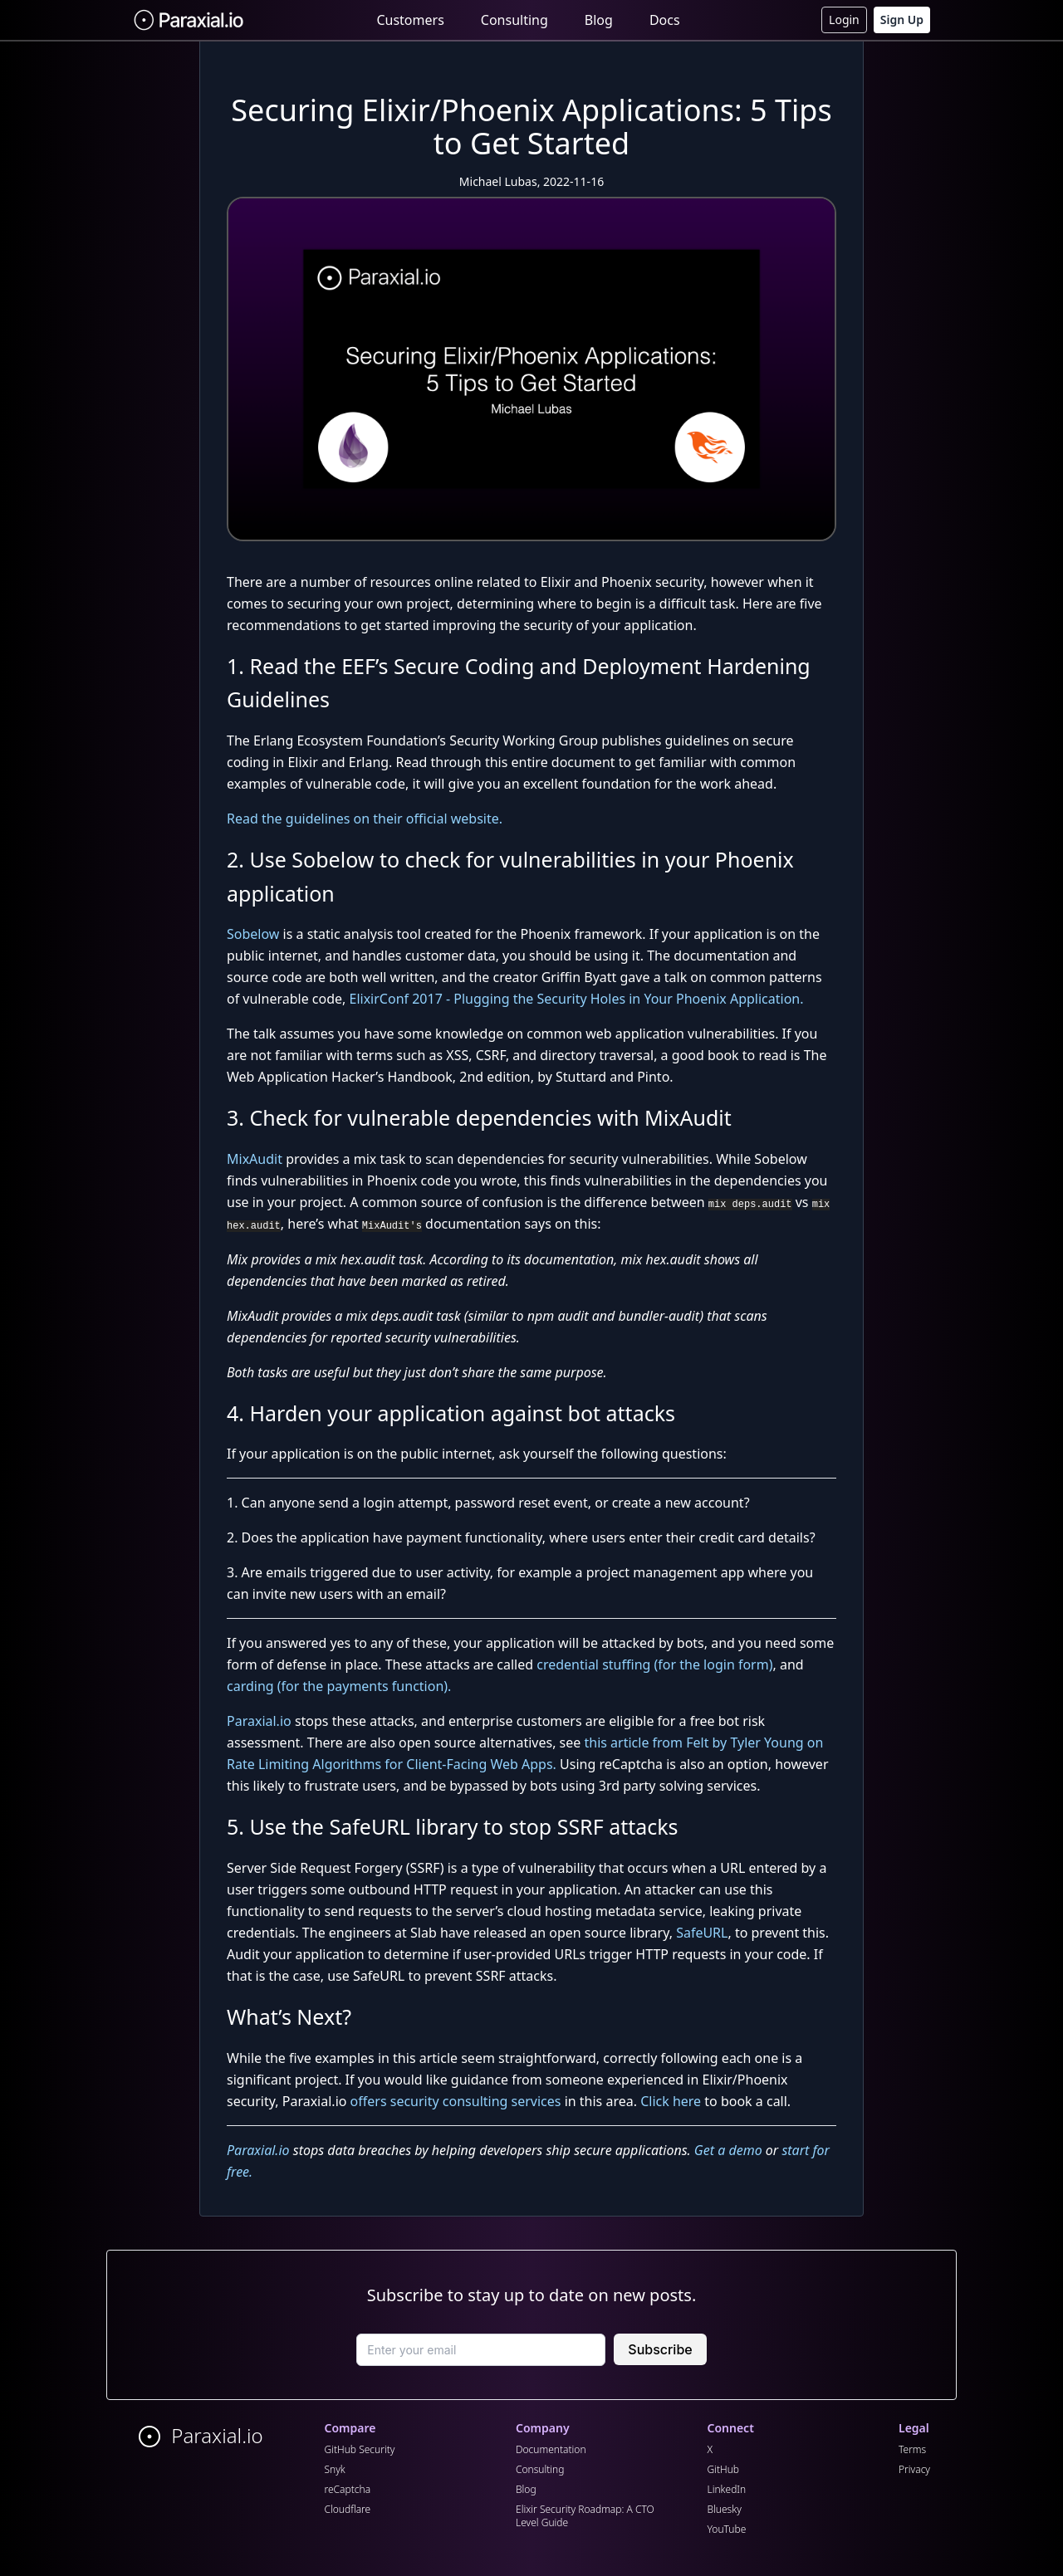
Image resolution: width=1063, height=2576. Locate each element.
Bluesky (725, 2509)
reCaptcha (348, 2489)
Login (844, 19)
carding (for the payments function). (339, 1686)
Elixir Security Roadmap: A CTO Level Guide (585, 2516)
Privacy (914, 2469)
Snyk (335, 2469)
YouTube (727, 2529)
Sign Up (901, 19)
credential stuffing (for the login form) (654, 1664)
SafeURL (701, 1932)
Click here (670, 2101)
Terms (912, 2449)
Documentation (551, 2449)
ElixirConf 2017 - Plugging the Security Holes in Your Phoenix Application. (577, 999)
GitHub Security (360, 2449)
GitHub (724, 2469)
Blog (599, 20)
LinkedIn (727, 2489)
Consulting (514, 20)
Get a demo (728, 2150)
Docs (664, 20)
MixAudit (254, 1159)
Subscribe (660, 2349)
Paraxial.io (259, 1721)
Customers (409, 20)
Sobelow (253, 934)
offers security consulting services (455, 2101)
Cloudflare (348, 2509)
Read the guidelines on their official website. (364, 818)
